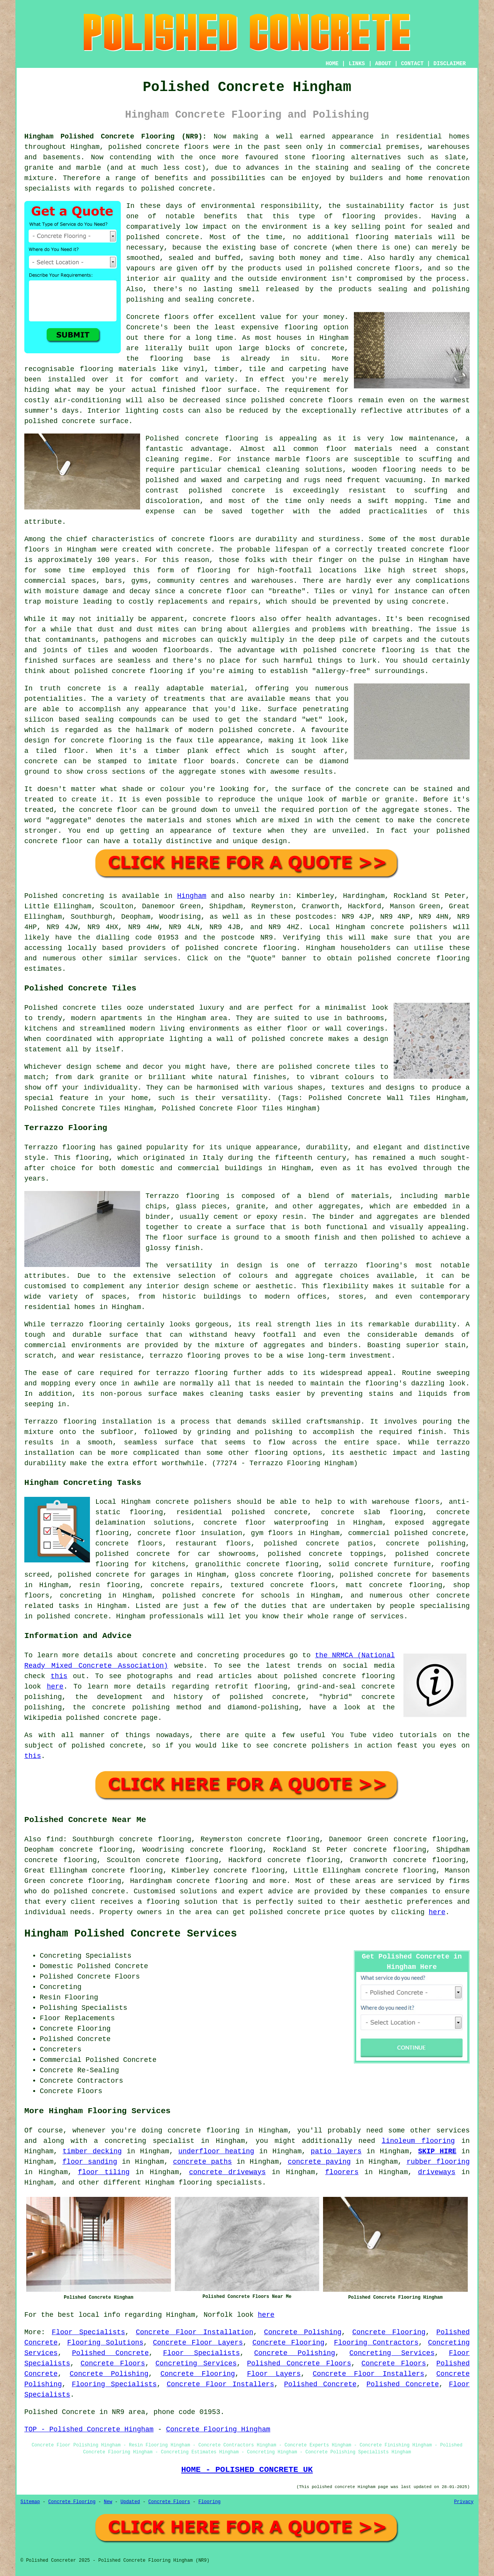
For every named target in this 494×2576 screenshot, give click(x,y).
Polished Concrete (110, 2353)
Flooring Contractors (376, 2343)
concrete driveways (227, 2172)
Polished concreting (64, 896)
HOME (332, 64)
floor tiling (104, 2172)
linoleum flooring (418, 2141)
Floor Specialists (88, 2332)
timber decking (92, 2151)
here (55, 1686)
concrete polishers (408, 927)
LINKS (357, 64)
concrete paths (202, 2162)
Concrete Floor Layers (198, 2343)
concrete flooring (221, 438)
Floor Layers (274, 2374)
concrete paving (319, 2162)
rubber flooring (438, 2162)
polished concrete (143, 147)
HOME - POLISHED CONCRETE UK (247, 2469)
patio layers (336, 2151)
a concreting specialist (144, 2141)
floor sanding (90, 2162)
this (59, 1676)
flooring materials (393, 237)
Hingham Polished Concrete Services (130, 1934)
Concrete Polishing (303, 2332)
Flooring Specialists (114, 2384)
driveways (436, 2172)
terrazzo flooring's (366, 1265)
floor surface (229, 390)
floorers (342, 2172)
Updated (130, 2502)
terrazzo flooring (86, 1324)
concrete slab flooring (372, 1512)
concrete (240, 948)
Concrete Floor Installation (194, 2332)
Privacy (464, 2502)
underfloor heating (216, 2151)
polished (91, 671)
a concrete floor (213, 591)
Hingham (191, 896)
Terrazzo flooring (59, 1147)
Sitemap (30, 2502)
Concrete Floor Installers (368, 2374)
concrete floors (128, 1543)
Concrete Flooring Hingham (218, 2429)
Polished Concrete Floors (299, 2363)
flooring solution (181, 1902)
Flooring (209, 2502)
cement (368, 820)
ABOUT (383, 64)
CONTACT (412, 64)
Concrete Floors (113, 2363)
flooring (301, 327)
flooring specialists (220, 2182)
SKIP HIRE (437, 2151)
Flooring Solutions (105, 2343)
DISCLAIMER (449, 64)
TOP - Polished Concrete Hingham (89, 2429)
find (54, 1839)
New (108, 2502)
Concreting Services (392, 2353)
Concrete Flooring (389, 2332)
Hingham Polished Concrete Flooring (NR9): (115, 136)
